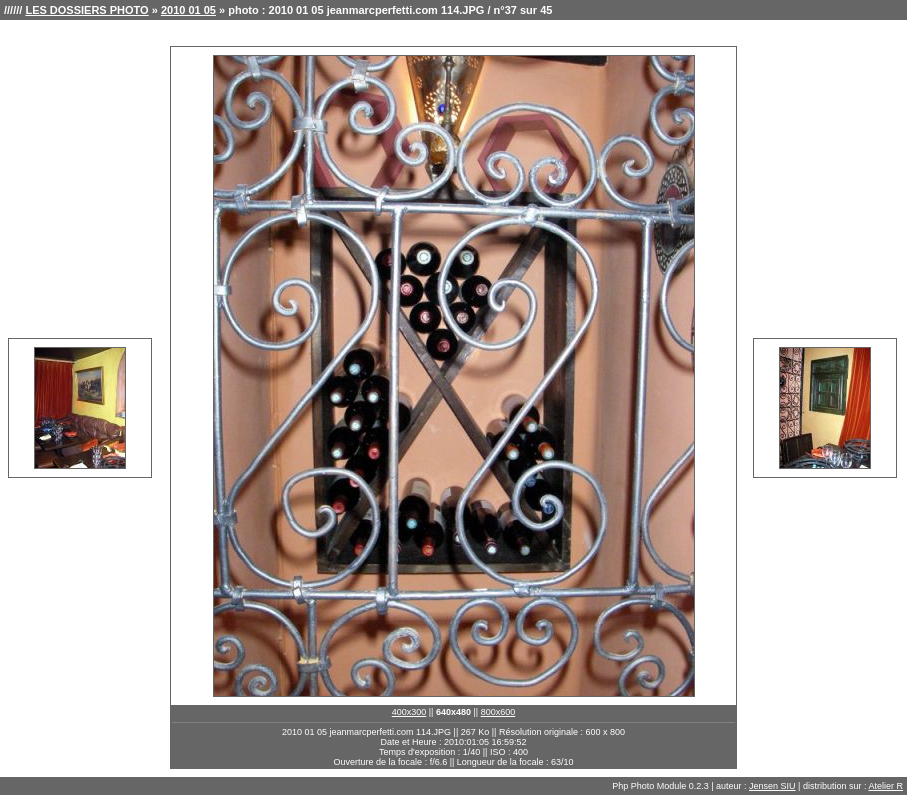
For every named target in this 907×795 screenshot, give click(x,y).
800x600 (498, 712)
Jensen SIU (772, 786)
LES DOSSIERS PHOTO (86, 10)
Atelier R (885, 786)
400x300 (409, 712)
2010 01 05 (188, 10)
